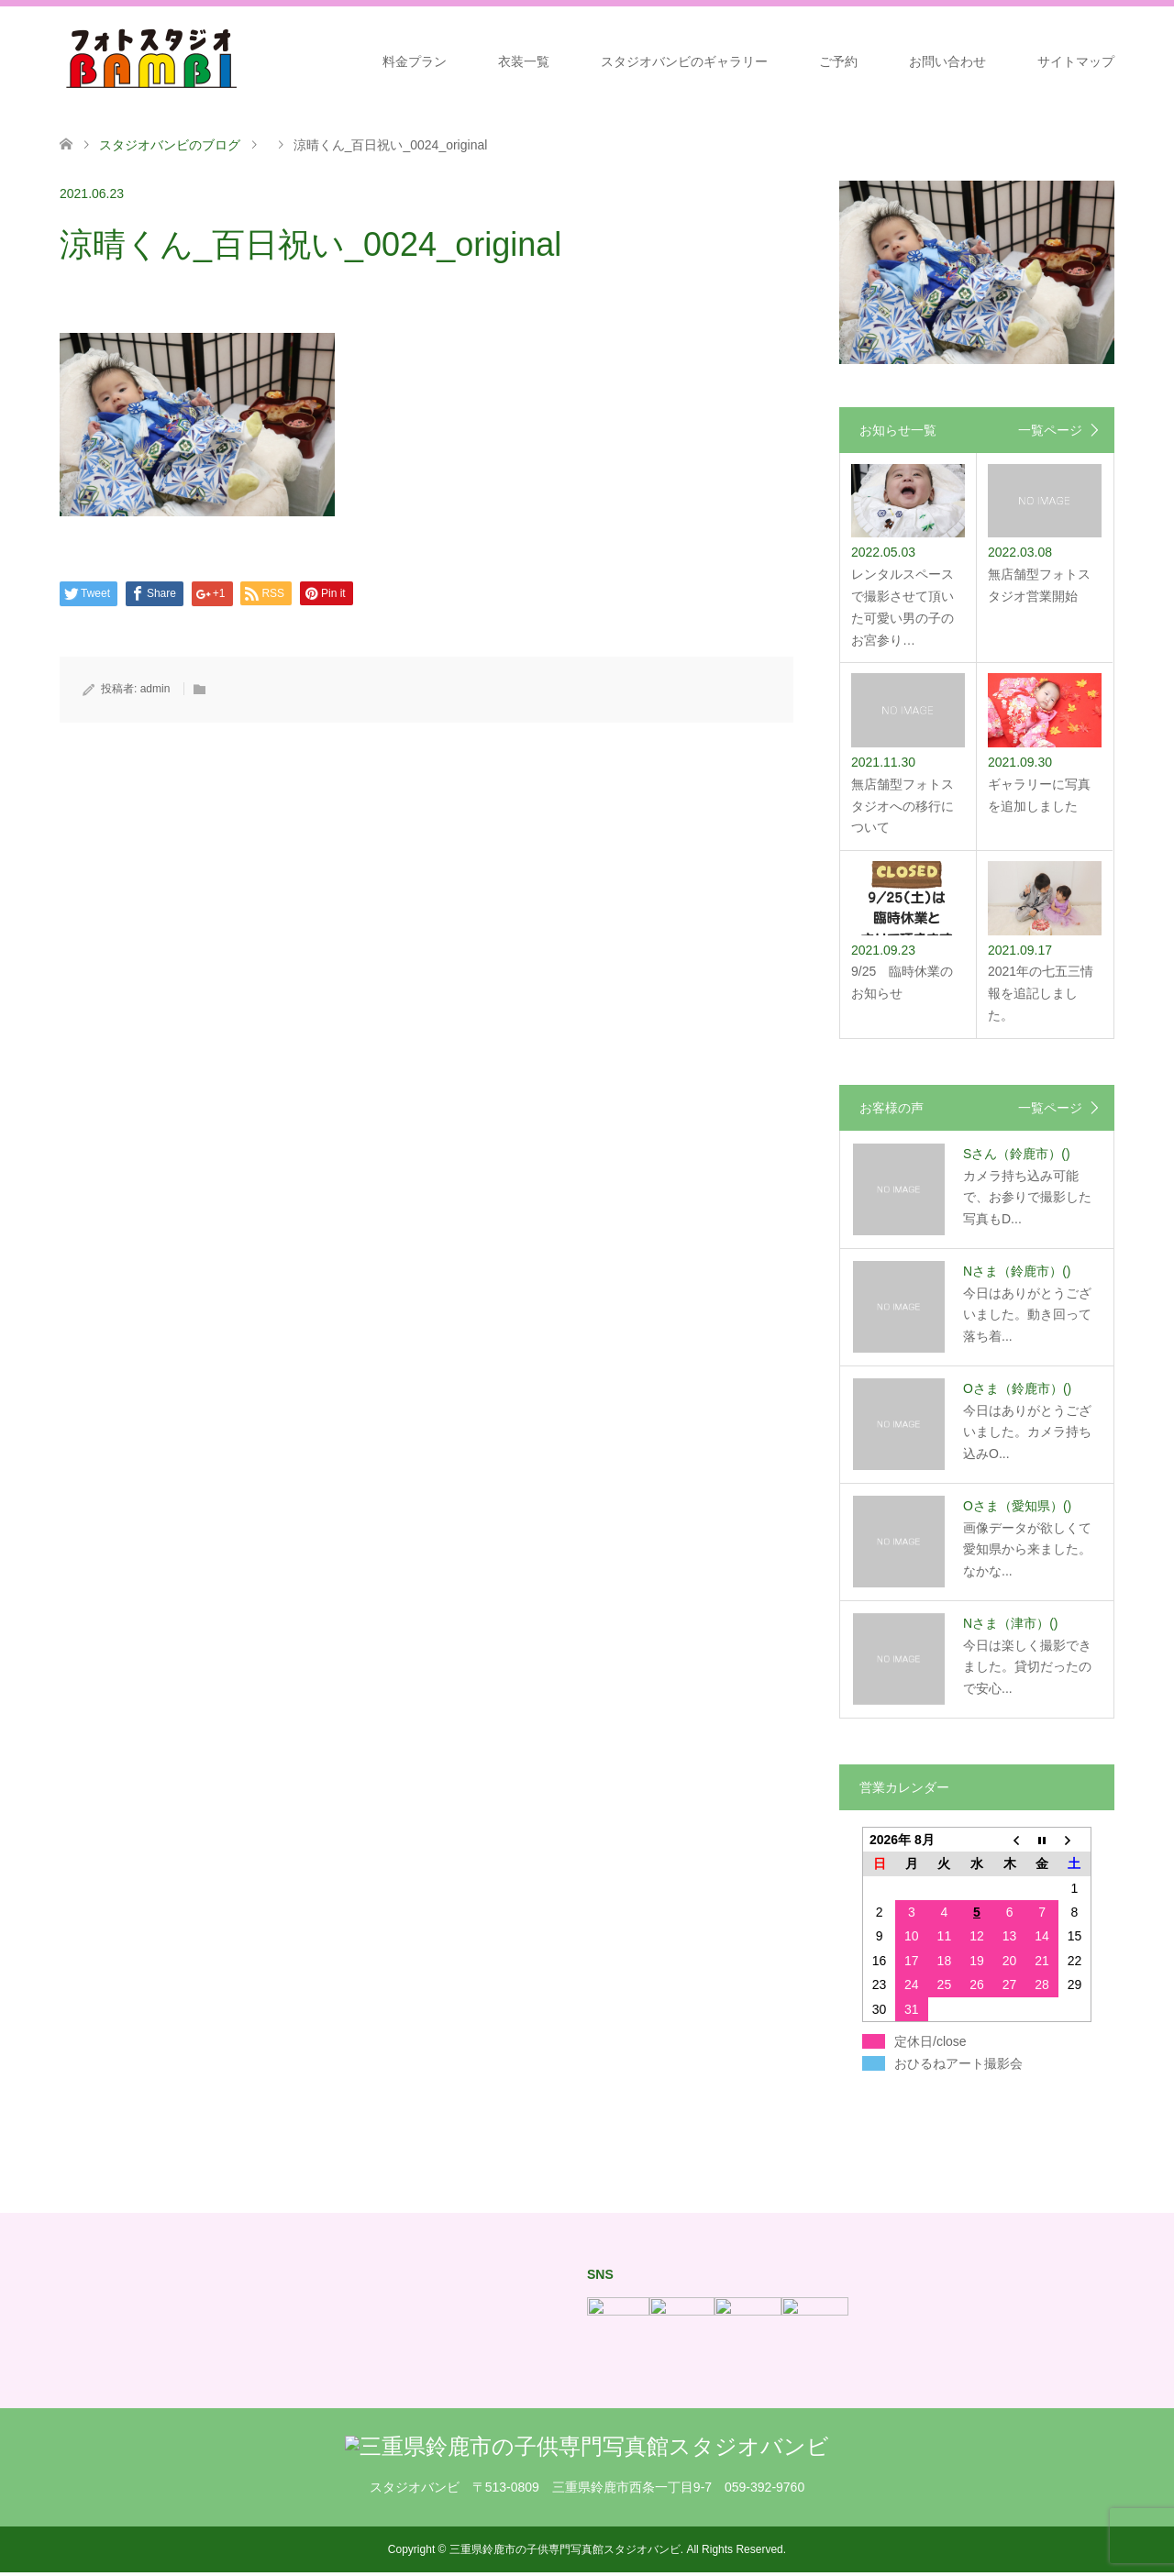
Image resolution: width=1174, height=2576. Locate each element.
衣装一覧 (523, 61)
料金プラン (414, 61)
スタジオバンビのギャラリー (684, 61)
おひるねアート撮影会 (958, 2063)
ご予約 (838, 61)
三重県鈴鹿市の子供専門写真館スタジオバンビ (565, 2549)
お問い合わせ (947, 61)
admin (155, 688)
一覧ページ (1050, 430)
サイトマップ (1075, 61)
